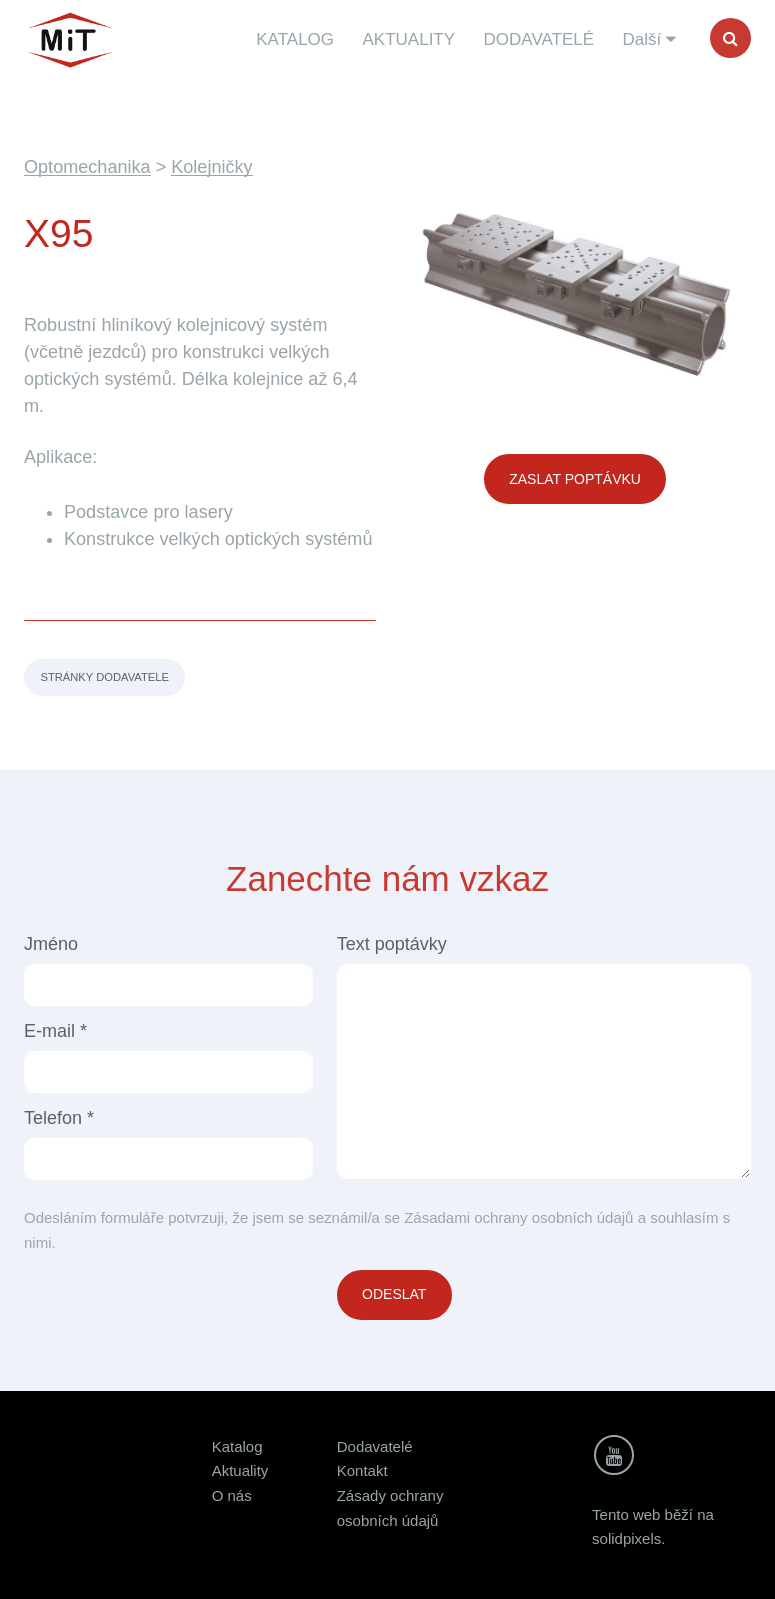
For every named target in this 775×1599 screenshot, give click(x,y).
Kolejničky (211, 167)
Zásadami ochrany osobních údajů (518, 1217)
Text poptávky (392, 944)
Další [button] (649, 39)
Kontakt (362, 1470)
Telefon (59, 1118)
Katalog (237, 1446)
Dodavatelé (375, 1446)
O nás (232, 1495)
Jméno (51, 944)
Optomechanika (87, 167)
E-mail (55, 1031)
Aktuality (240, 1470)
